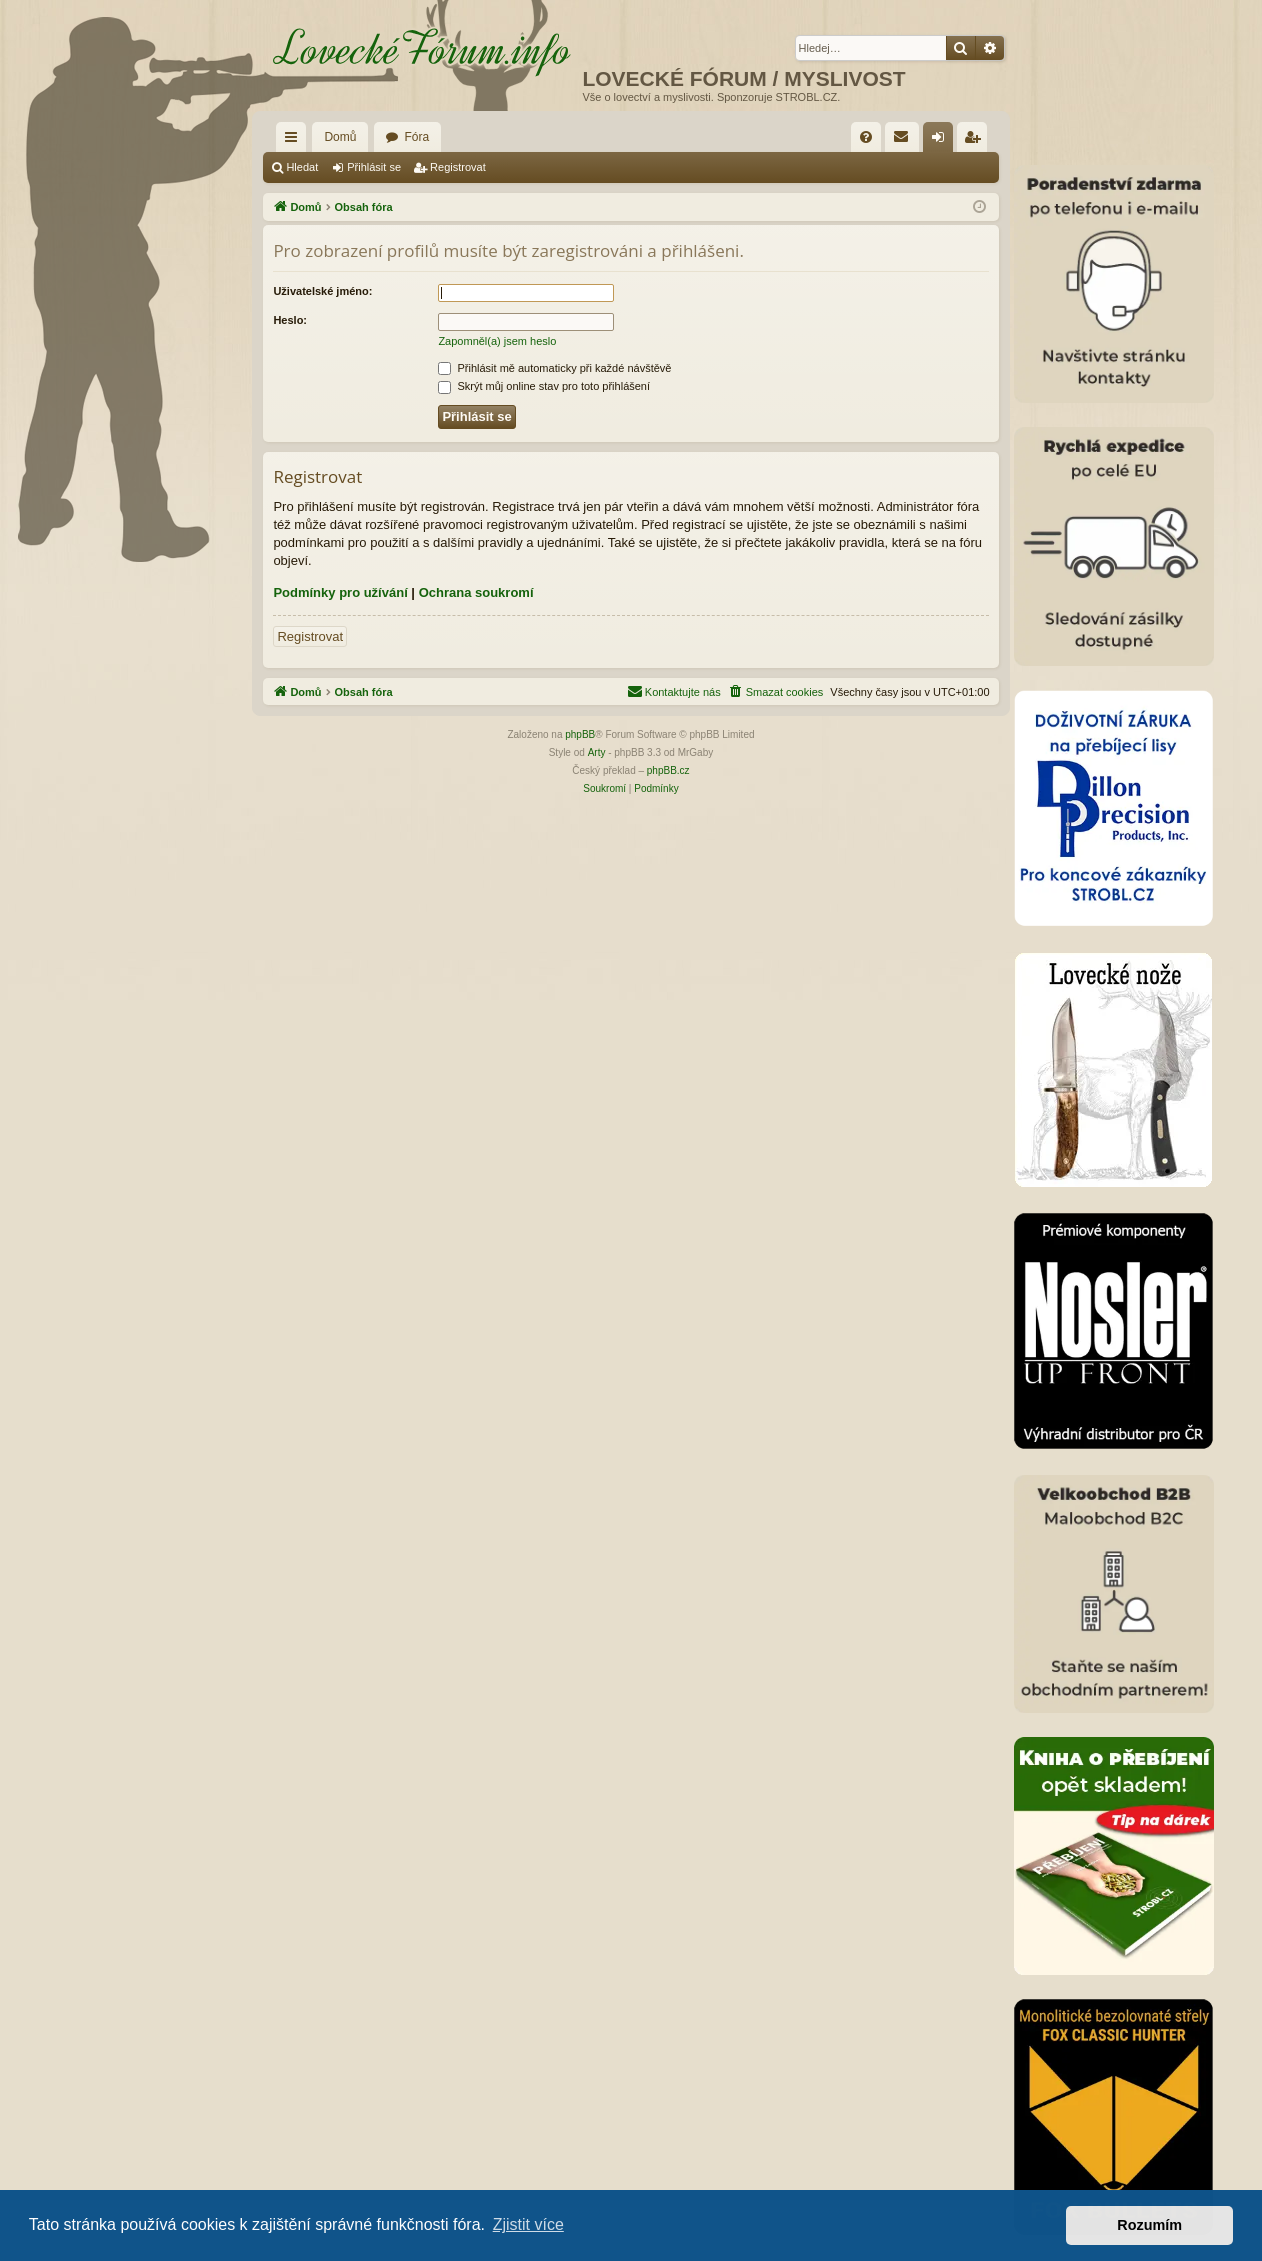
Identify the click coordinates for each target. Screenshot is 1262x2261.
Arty (597, 752)
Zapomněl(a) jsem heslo (497, 341)
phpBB (580, 734)
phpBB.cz (668, 770)
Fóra (416, 137)
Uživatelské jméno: (322, 291)
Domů (340, 137)
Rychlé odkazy (295, 141)
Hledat (302, 167)
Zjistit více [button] (528, 2224)
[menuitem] (866, 137)
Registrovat (458, 167)
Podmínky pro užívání (340, 592)
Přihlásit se (374, 167)
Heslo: (290, 320)
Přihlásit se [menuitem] (941, 141)
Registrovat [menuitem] (975, 141)
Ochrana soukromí (476, 592)
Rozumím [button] (1149, 2225)
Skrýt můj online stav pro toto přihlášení (544, 386)
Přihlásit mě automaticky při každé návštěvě (554, 368)
